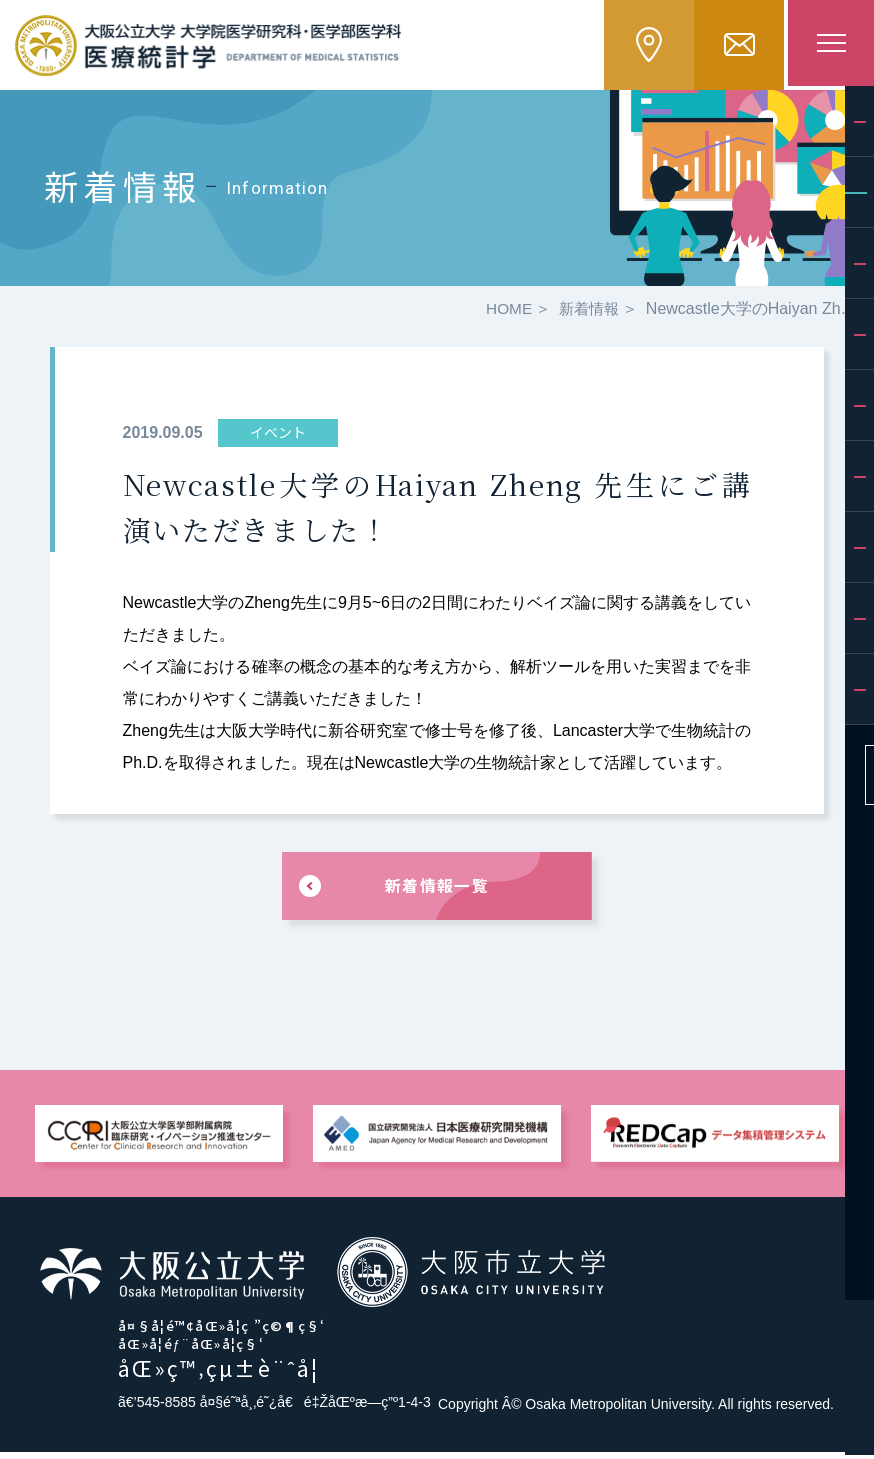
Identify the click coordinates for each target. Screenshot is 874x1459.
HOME (504, 312)
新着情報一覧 (437, 892)
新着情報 (587, 312)
